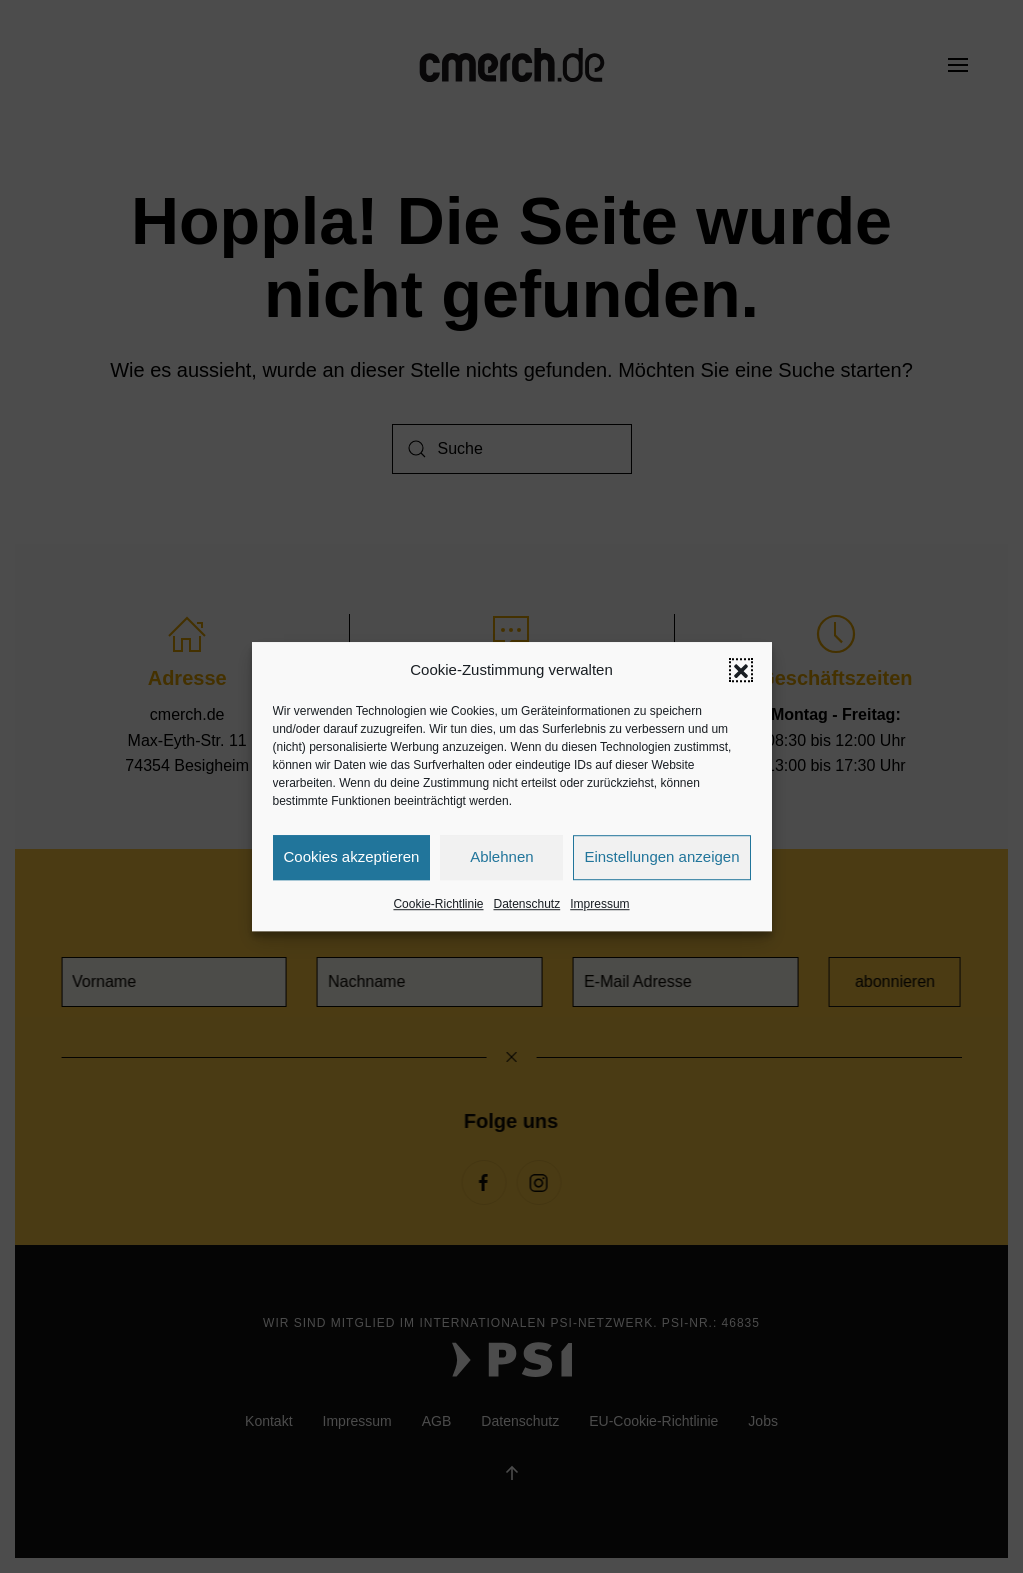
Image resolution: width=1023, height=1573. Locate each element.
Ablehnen (501, 856)
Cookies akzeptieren (352, 856)
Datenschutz (527, 904)
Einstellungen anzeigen (661, 856)
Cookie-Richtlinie (438, 904)
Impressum (599, 904)
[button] (741, 670)
